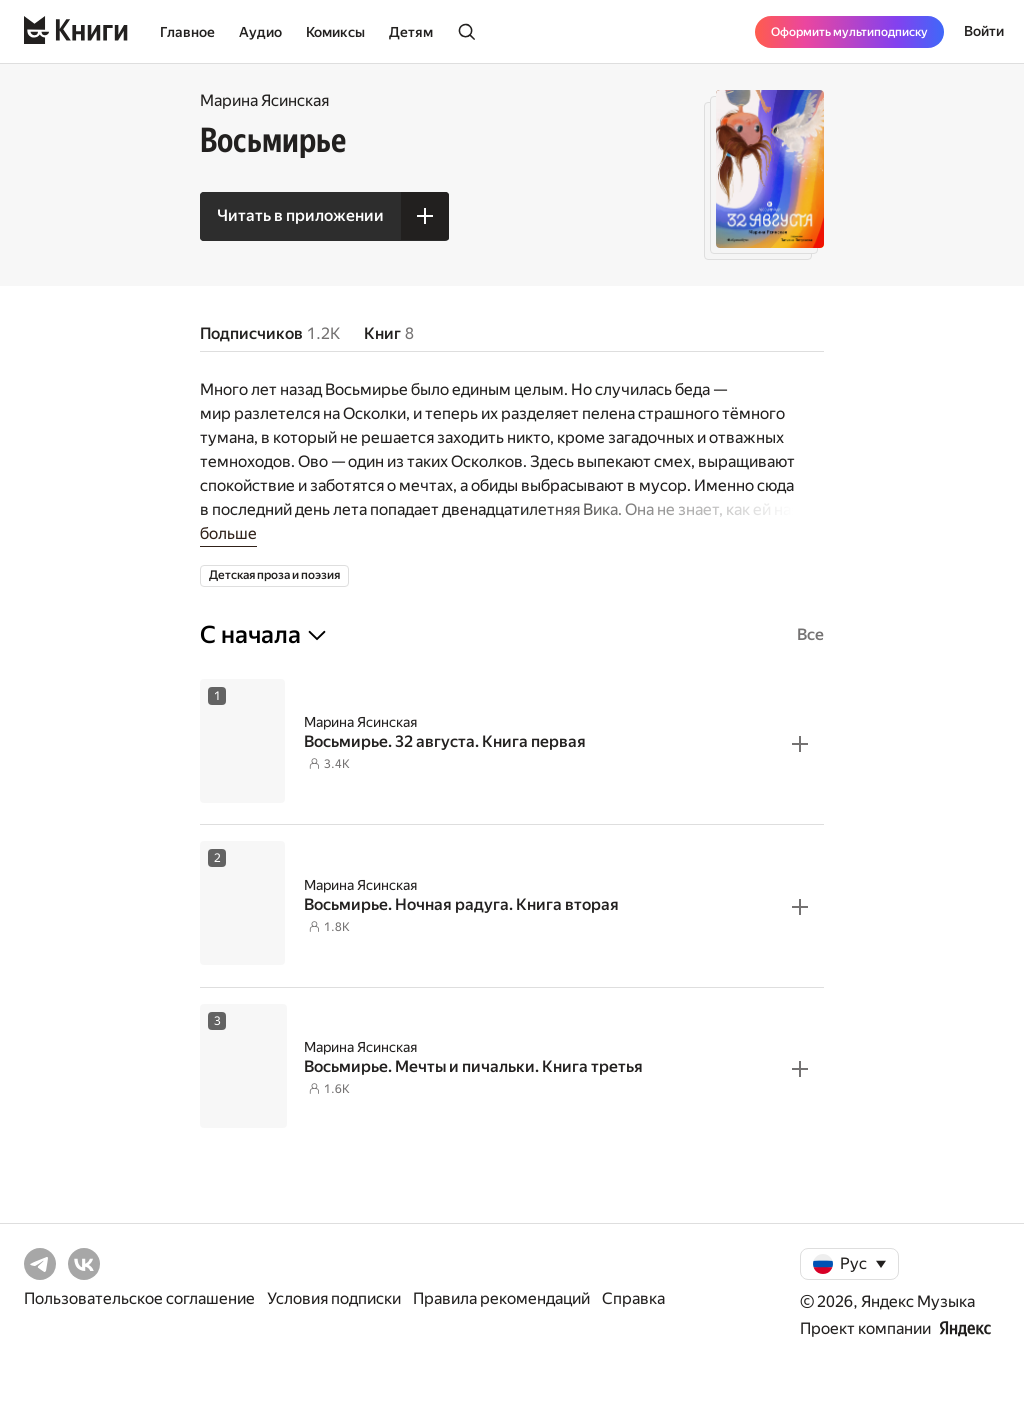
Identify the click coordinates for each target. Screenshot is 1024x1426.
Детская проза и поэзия (274, 575)
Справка (633, 1298)
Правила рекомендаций (501, 1298)
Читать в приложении (300, 215)
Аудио (260, 32)
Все (810, 634)
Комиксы (335, 32)
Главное (187, 32)
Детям (411, 32)
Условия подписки (334, 1298)
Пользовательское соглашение (139, 1298)
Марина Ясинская (264, 100)
